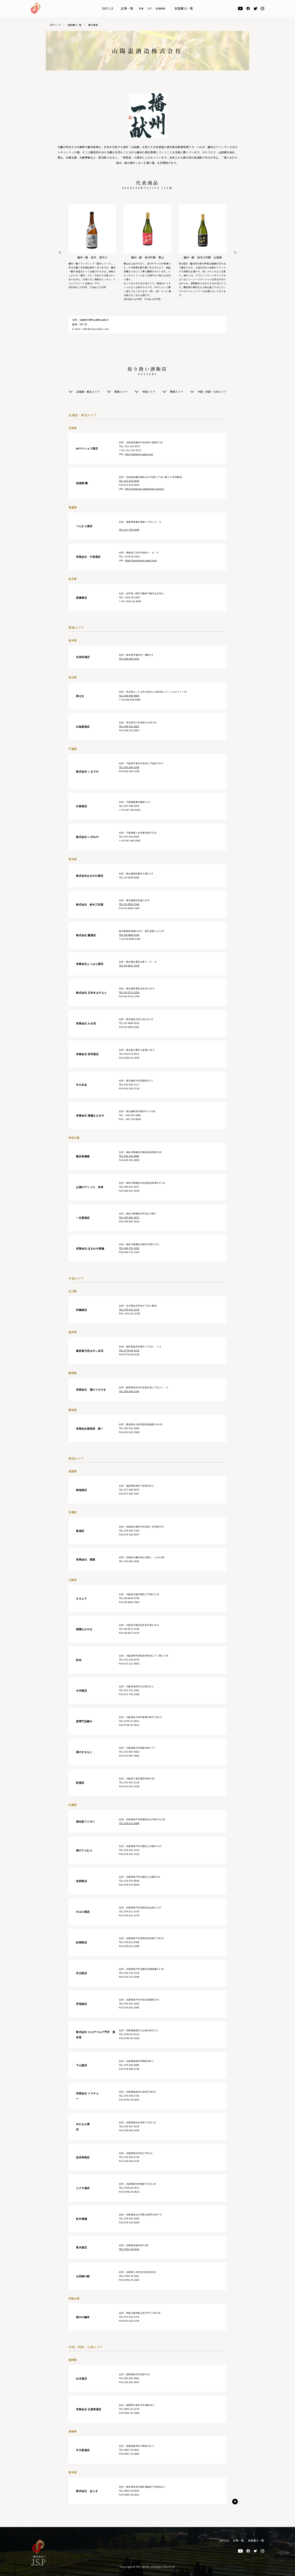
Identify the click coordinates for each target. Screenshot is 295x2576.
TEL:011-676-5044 (129, 481)
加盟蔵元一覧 (183, 8)
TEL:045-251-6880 (129, 1156)
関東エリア (121, 391)
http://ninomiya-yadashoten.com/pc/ (144, 489)
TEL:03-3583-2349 (129, 904)
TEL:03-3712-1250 (129, 992)
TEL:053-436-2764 (129, 1391)
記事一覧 (127, 8)
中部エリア (148, 391)
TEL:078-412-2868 (129, 1823)
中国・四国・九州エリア (212, 391)
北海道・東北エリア (88, 391)
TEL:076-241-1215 (129, 1309)
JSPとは (107, 8)
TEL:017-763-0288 (129, 530)
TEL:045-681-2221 (129, 1217)
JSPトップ (55, 24)
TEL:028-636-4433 (129, 659)
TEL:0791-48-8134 (129, 2249)
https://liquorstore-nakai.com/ (141, 560)
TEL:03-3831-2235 (129, 965)
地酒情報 (160, 8)
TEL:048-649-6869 (129, 696)
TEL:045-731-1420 (129, 1248)
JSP (150, 8)
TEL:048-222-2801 (129, 726)
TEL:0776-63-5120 (129, 1350)
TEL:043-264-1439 (129, 767)
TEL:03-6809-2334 (129, 935)
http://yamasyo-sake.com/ (139, 454)
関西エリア (176, 391)
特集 (141, 8)
